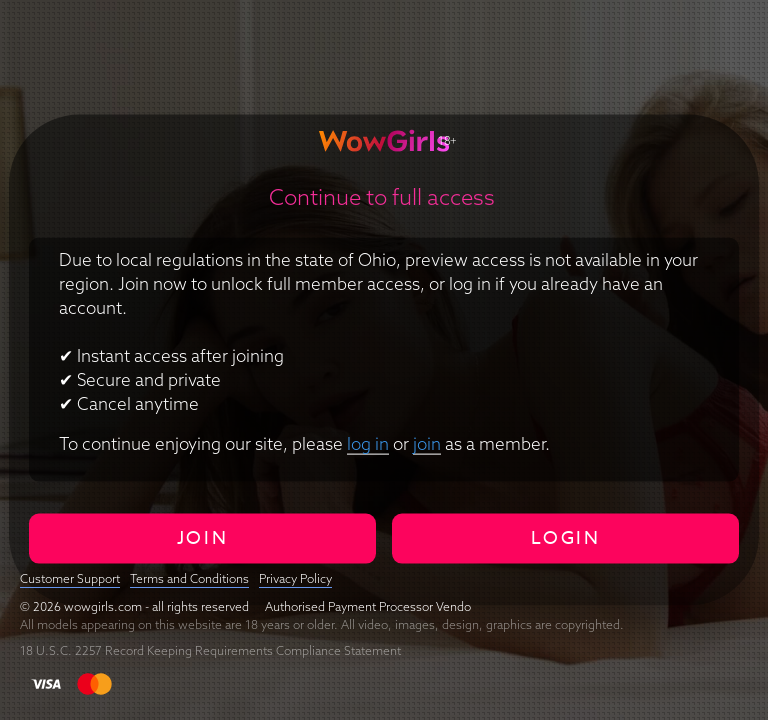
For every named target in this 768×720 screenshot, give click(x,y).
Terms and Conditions (189, 578)
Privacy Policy (295, 578)
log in (368, 442)
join (427, 442)
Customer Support (70, 578)
